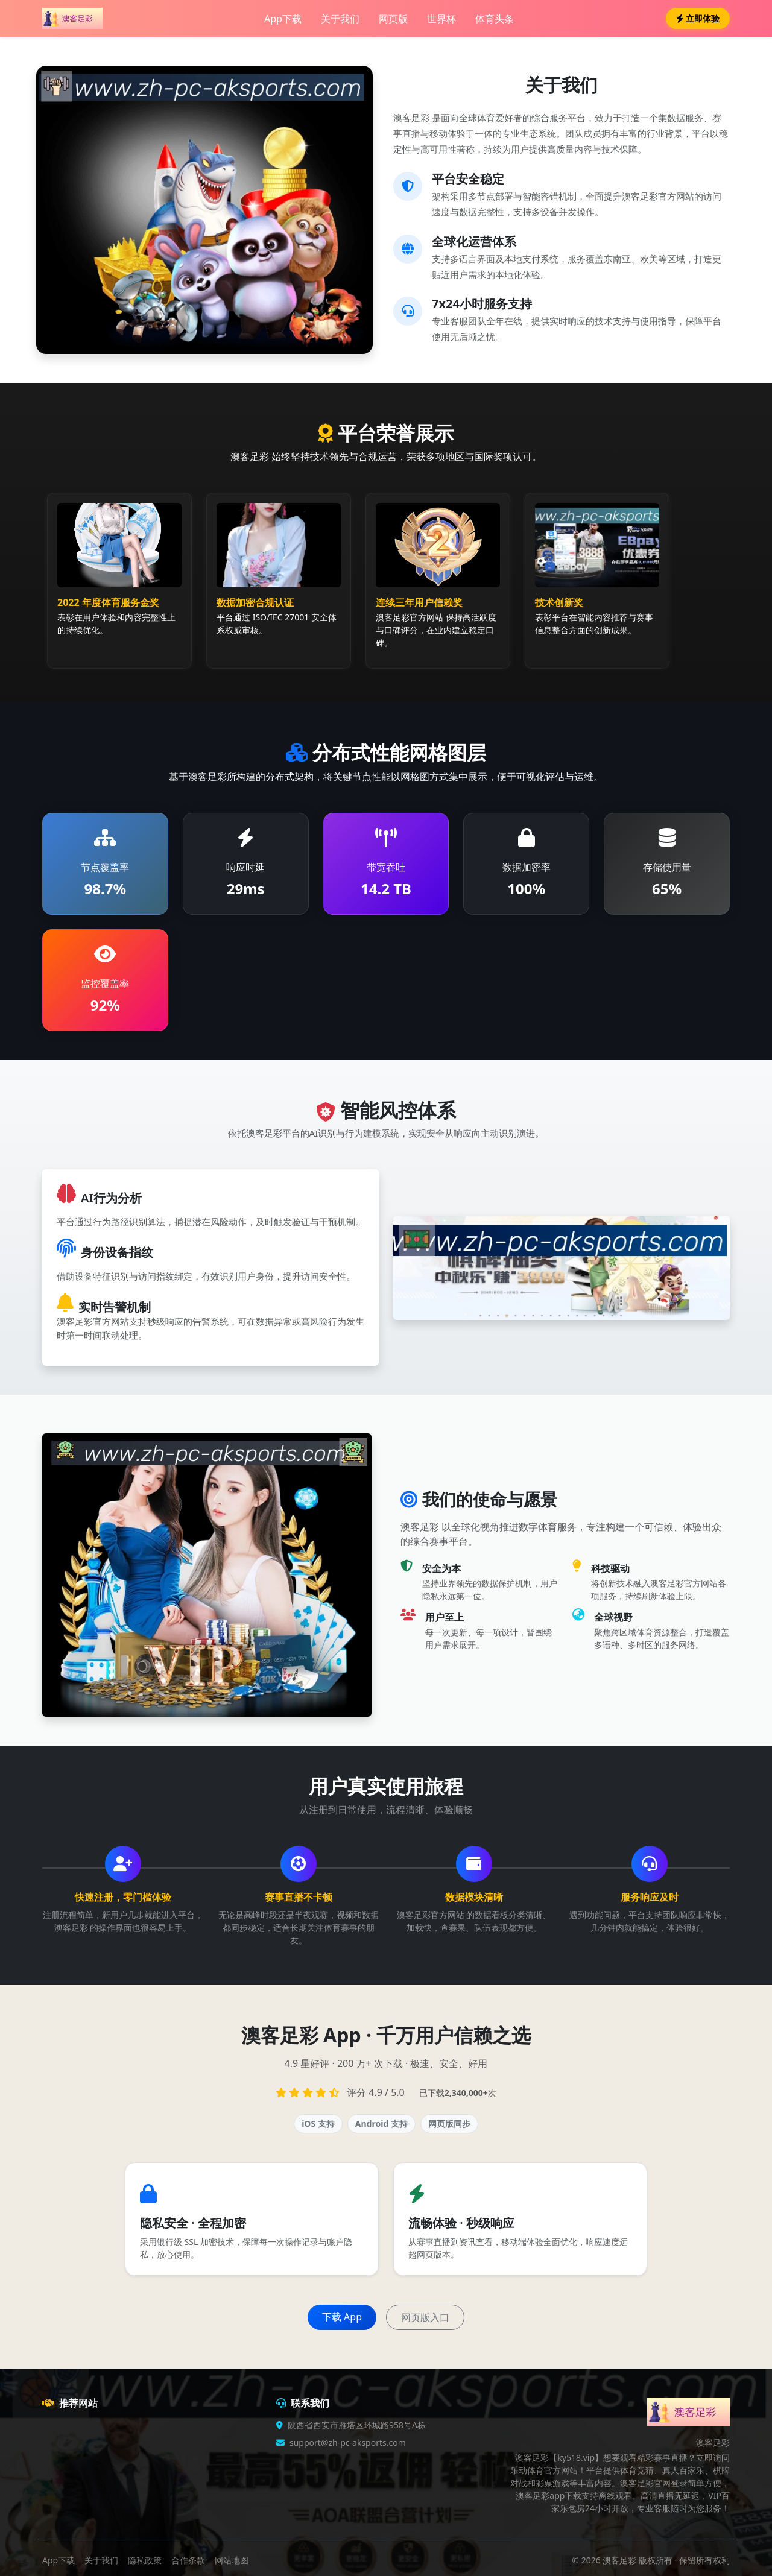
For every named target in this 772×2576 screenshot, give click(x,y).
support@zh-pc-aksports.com (348, 2442)
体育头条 (494, 18)
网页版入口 (425, 2317)
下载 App (342, 2316)
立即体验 (698, 18)
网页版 (393, 18)
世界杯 (441, 18)
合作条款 (188, 2560)
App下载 (283, 18)
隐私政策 (145, 2560)
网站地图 (231, 2560)
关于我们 (340, 18)
